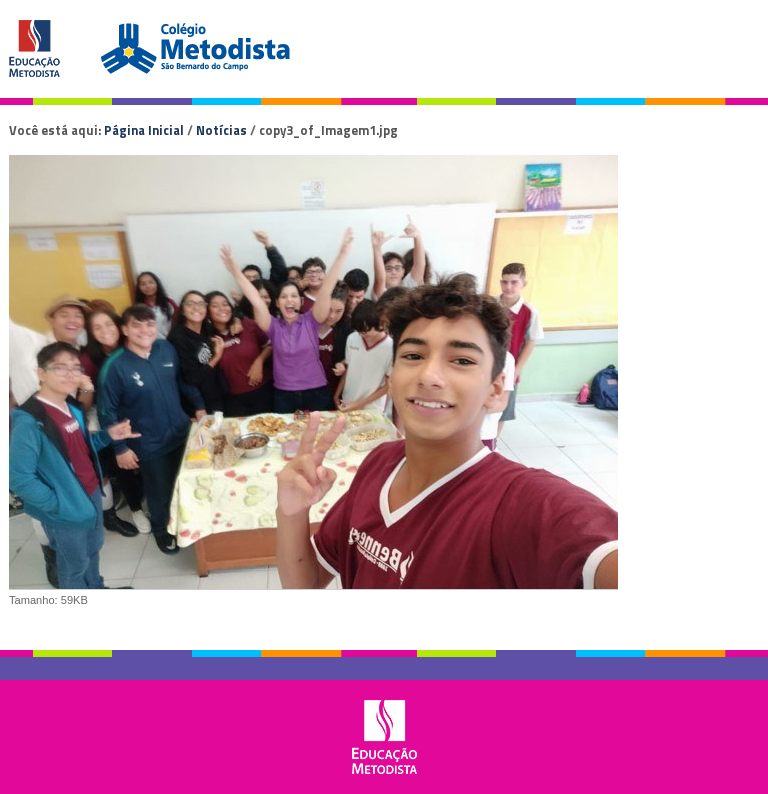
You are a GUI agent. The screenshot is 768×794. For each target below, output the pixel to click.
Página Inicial (144, 130)
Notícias (221, 130)
